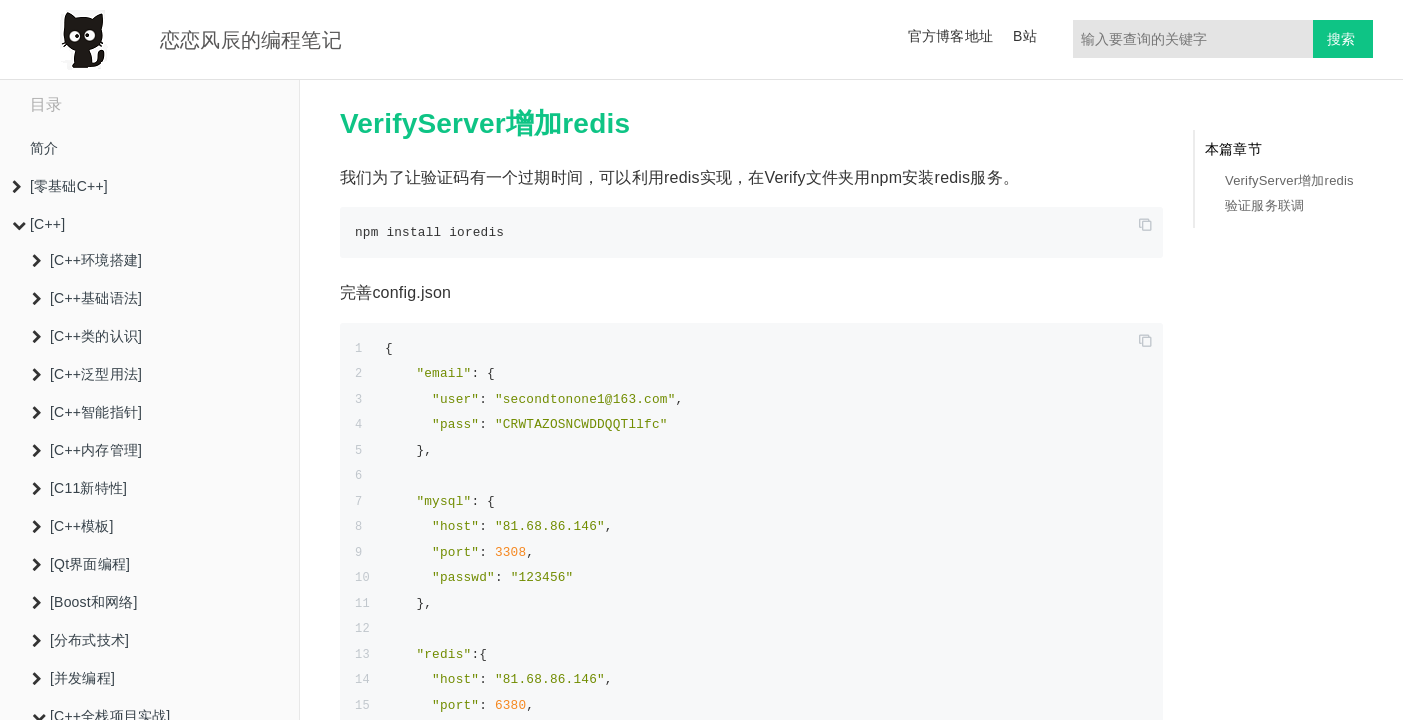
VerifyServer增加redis (1289, 180)
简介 (44, 148)
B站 (1025, 36)
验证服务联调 (1264, 205)
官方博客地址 (950, 36)
